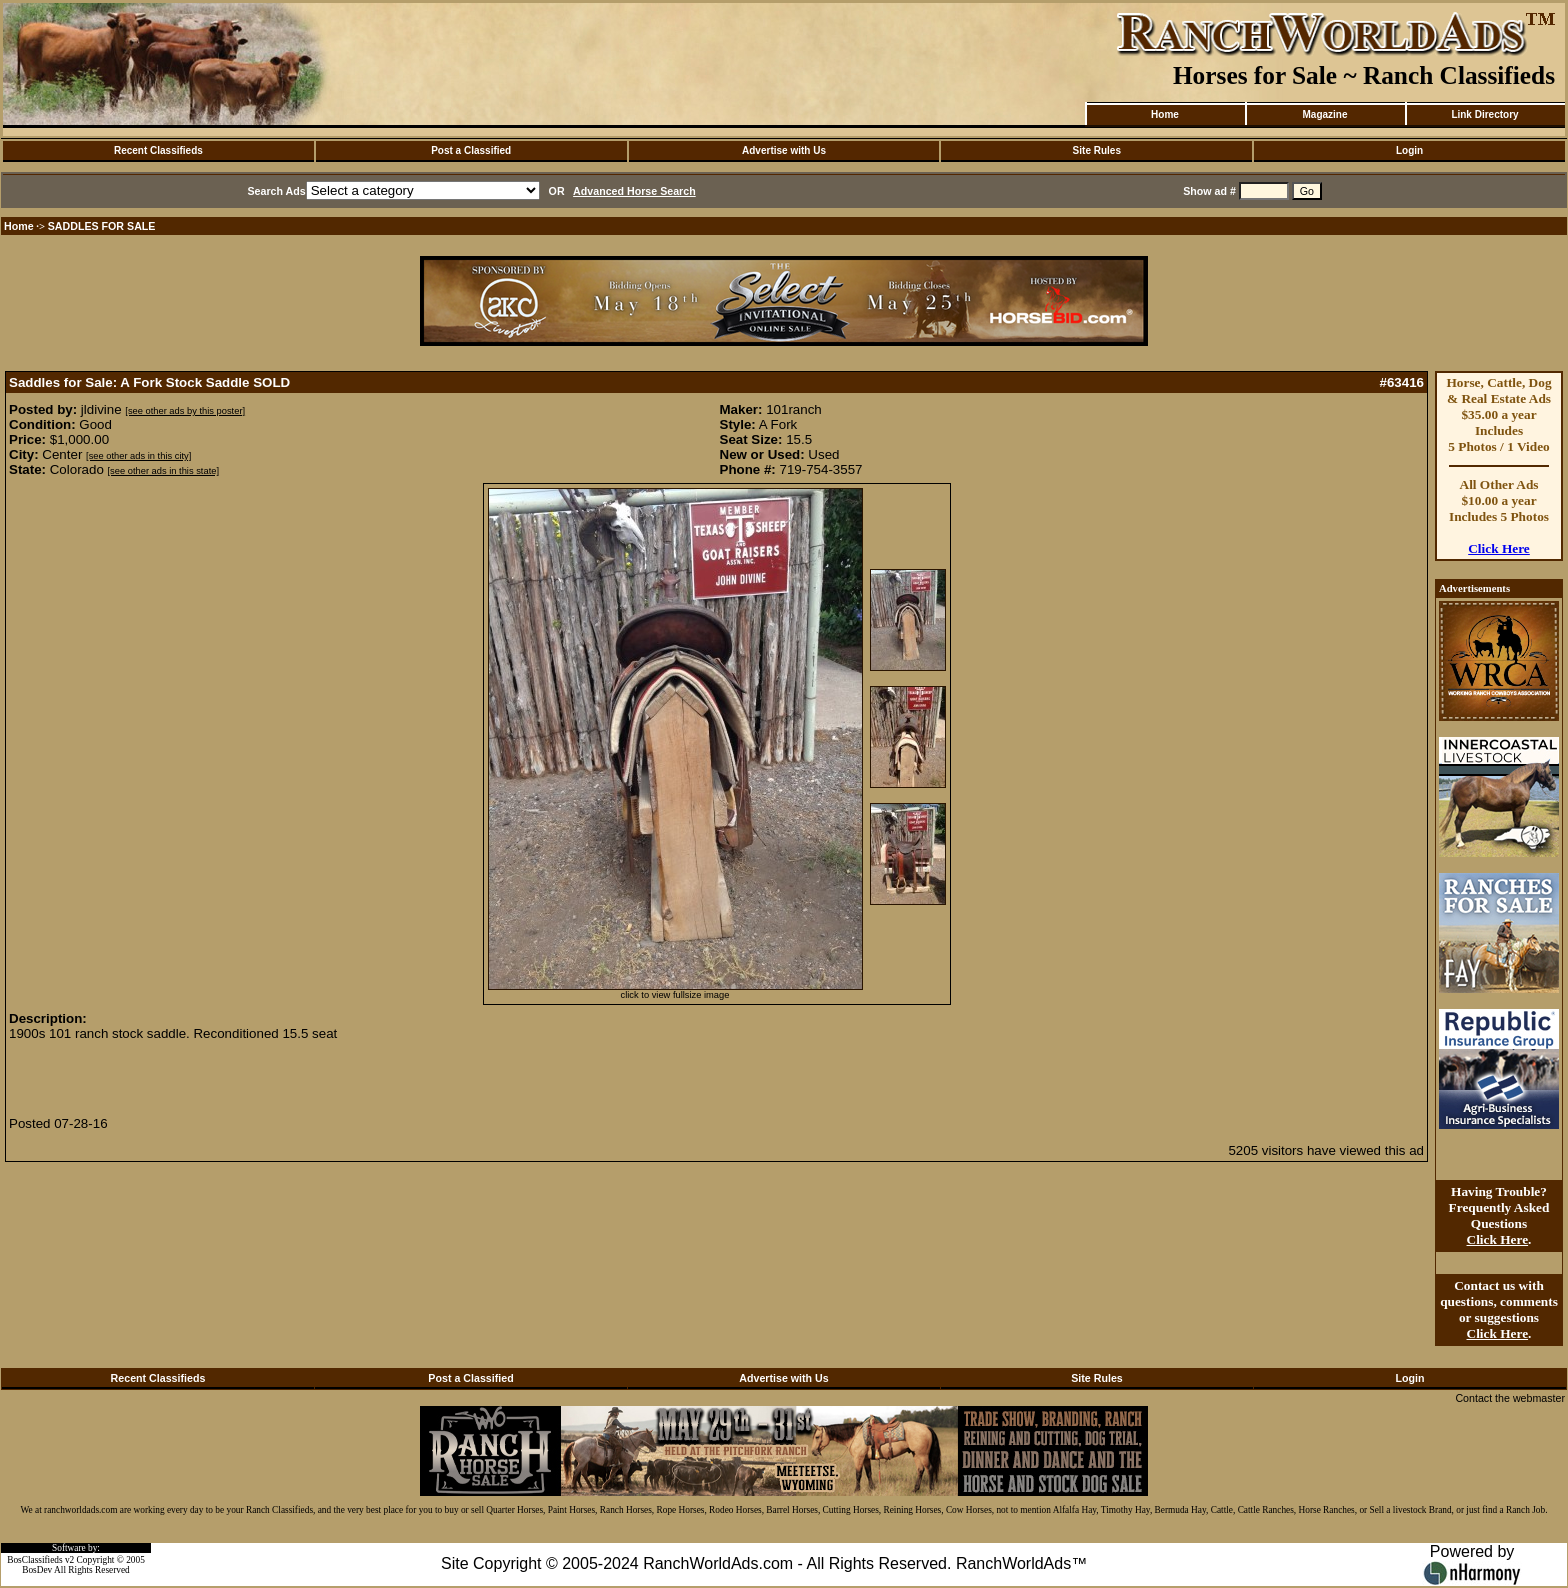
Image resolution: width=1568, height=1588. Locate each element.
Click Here (1499, 548)
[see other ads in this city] (138, 456)
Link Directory (1484, 114)
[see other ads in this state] (163, 471)
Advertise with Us (784, 150)
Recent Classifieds (158, 150)
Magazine (1324, 114)
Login (1409, 150)
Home (1165, 114)
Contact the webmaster (1510, 1398)
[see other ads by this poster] (185, 411)
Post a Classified (471, 150)
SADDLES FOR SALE (102, 226)
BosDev (37, 1570)
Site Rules (1097, 150)
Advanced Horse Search (634, 191)
